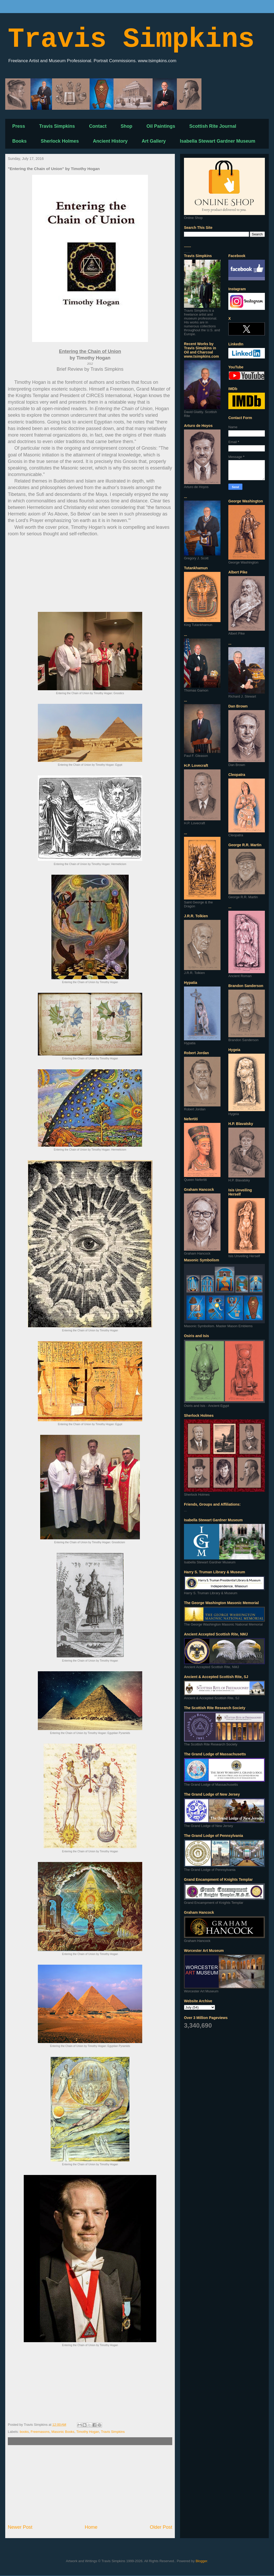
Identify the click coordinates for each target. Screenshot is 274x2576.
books (24, 2432)
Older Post (161, 2527)
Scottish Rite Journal (212, 126)
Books (19, 141)
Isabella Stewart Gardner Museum (217, 141)
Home (91, 2527)
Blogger (201, 2561)
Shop (126, 126)
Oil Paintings (160, 126)
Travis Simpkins (131, 39)
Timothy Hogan (87, 2432)
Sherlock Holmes (60, 141)
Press (18, 126)
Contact (97, 126)
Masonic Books (62, 2432)
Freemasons (40, 2432)
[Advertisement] (90, 2484)
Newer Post (20, 2527)
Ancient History (110, 141)
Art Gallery (154, 141)
